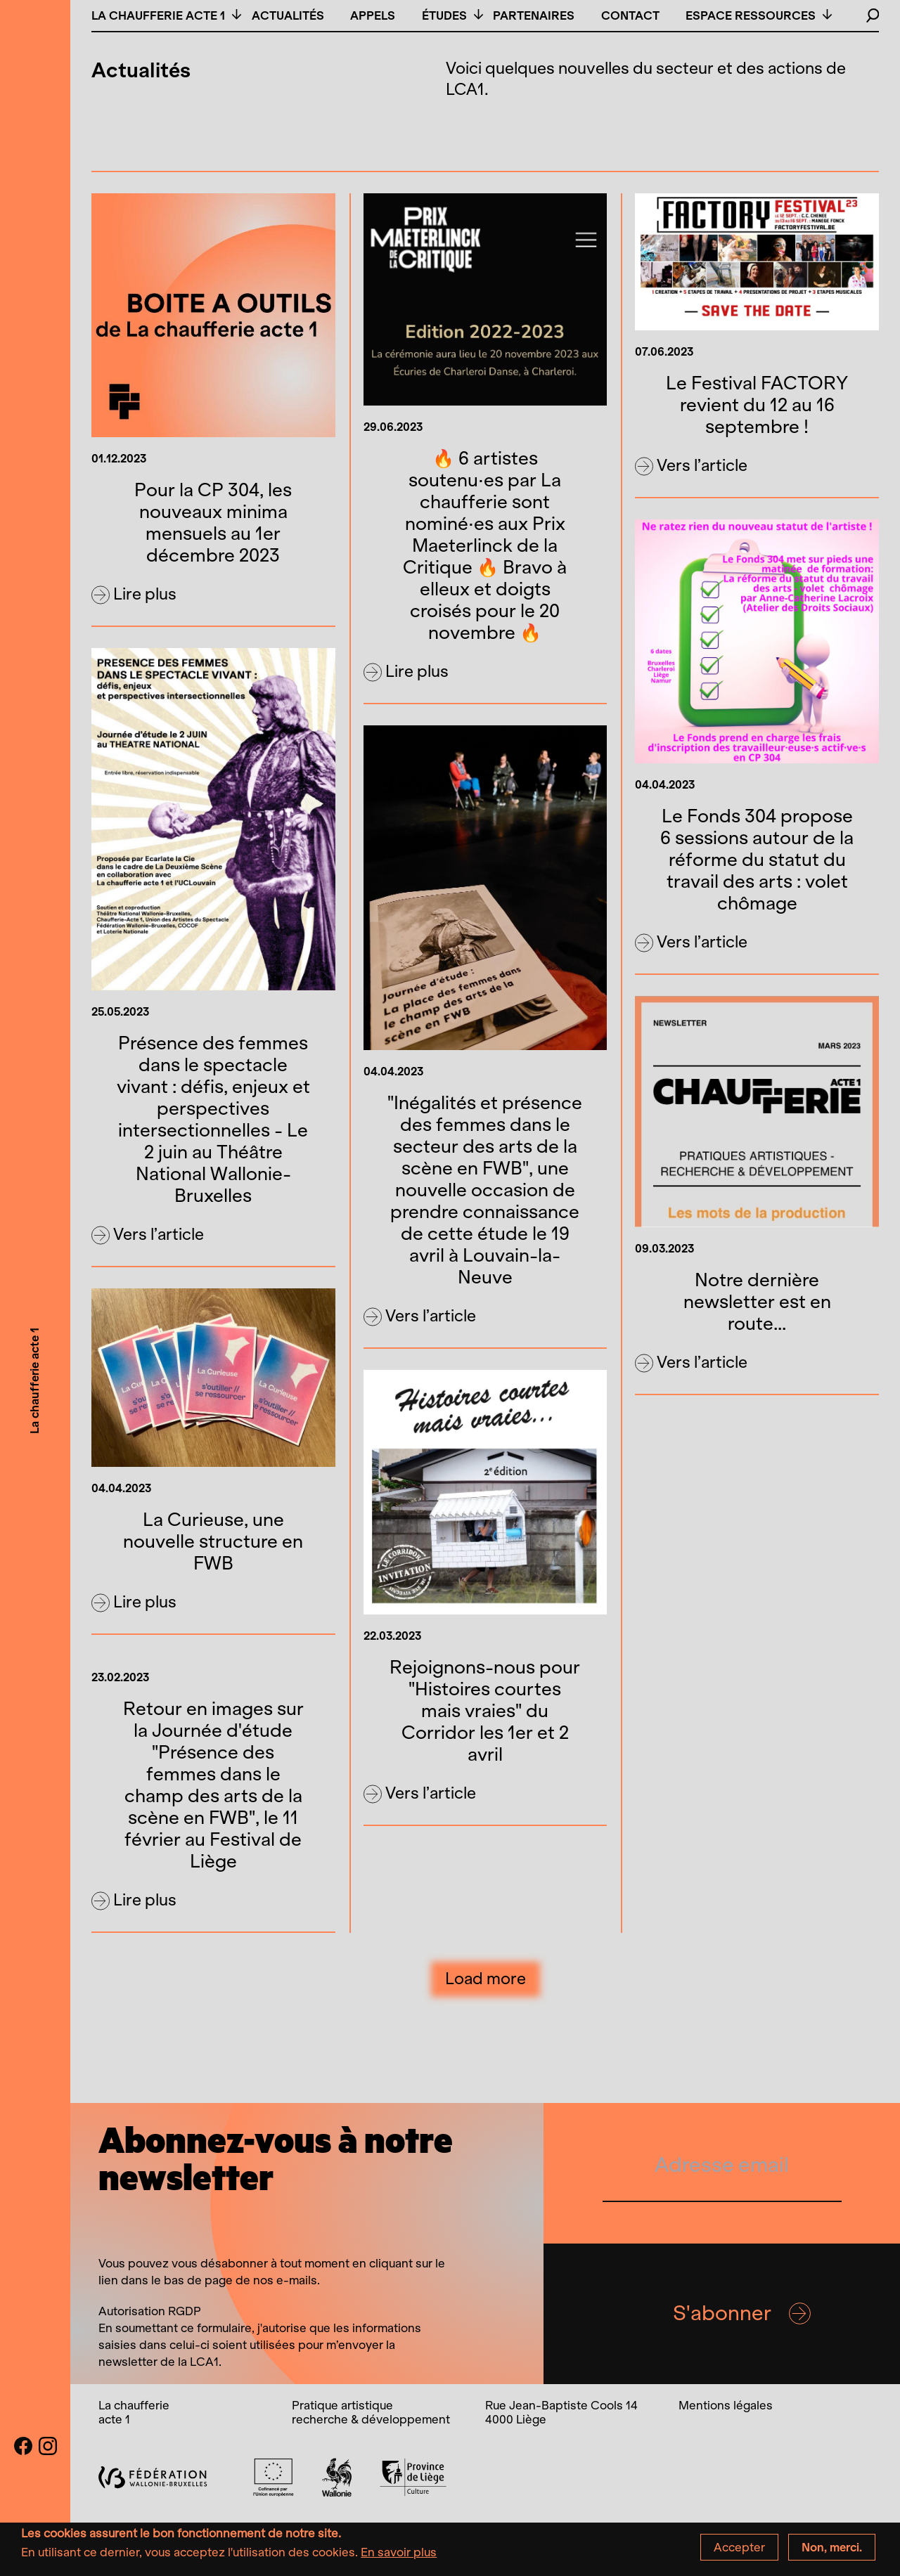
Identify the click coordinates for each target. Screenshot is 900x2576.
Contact (630, 15)
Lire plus (133, 595)
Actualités (288, 15)
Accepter (739, 2550)
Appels (372, 15)
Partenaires (533, 15)
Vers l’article (691, 466)
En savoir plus (399, 2555)
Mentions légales (726, 2405)
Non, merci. (832, 2550)
